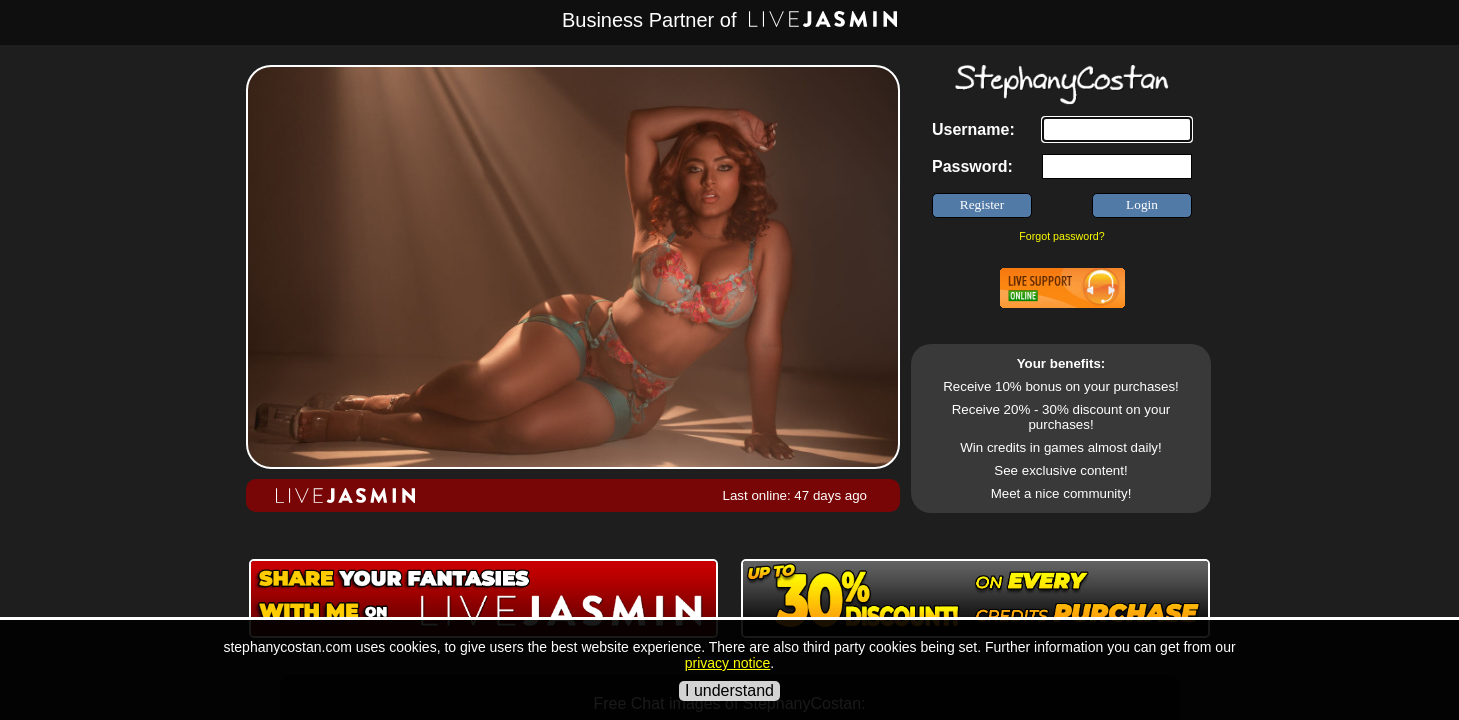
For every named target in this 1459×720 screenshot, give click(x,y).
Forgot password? (1061, 236)
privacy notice (728, 663)
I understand (729, 690)
